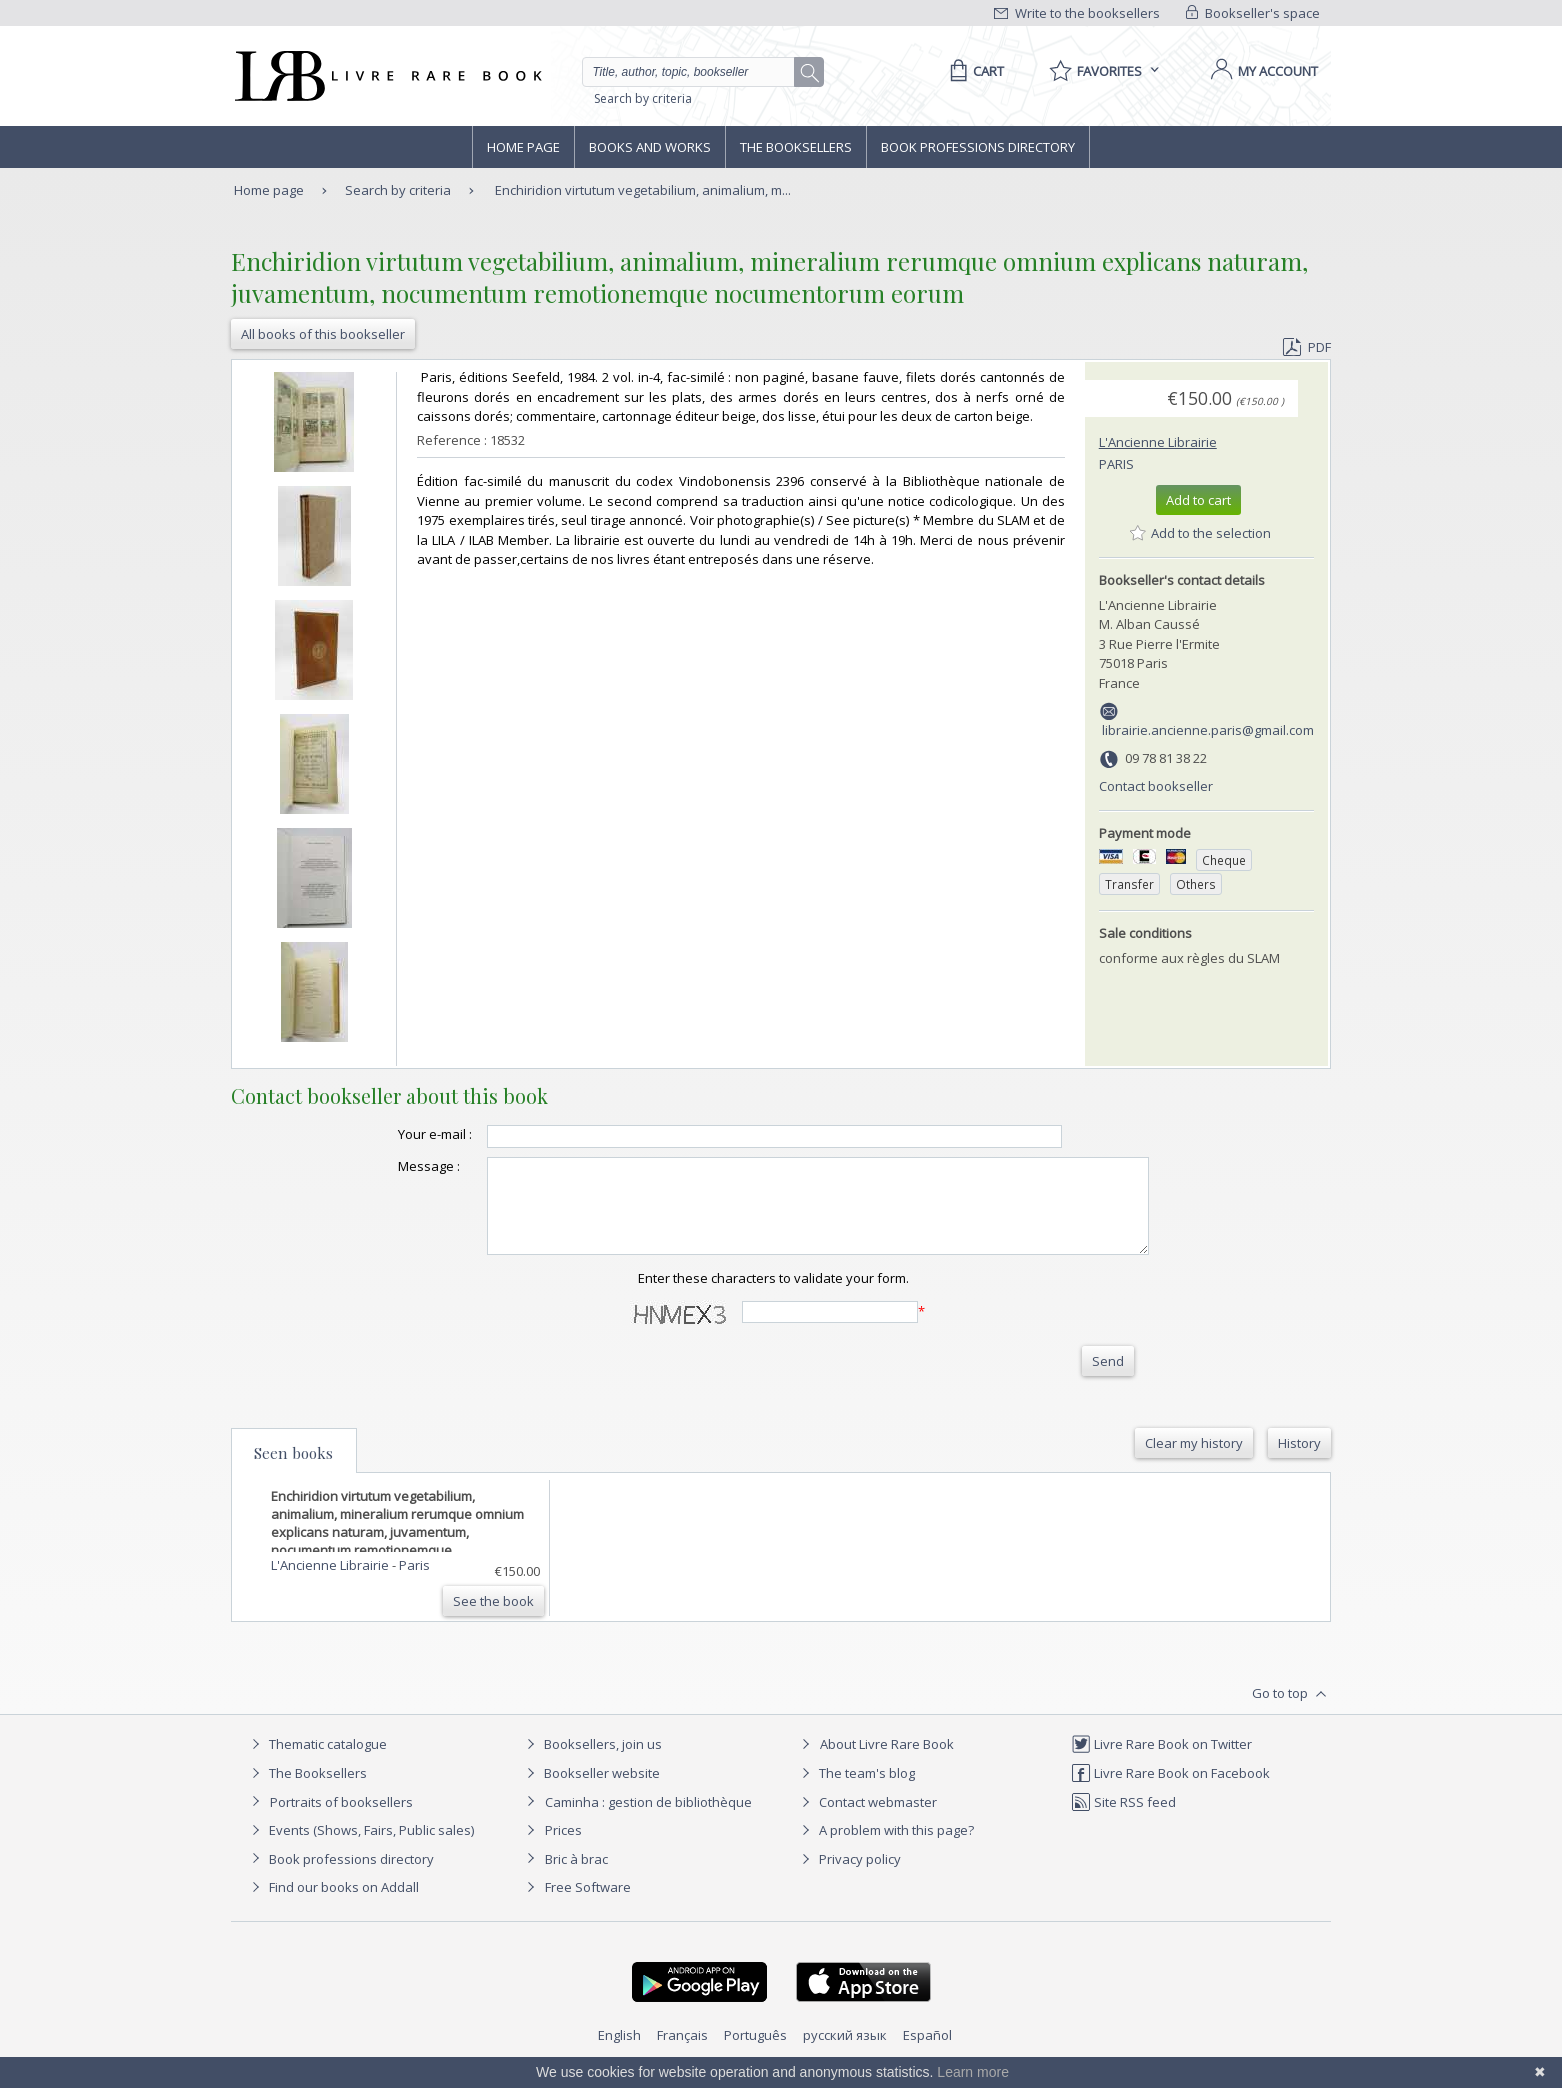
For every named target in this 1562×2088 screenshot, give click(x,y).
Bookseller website (590, 1791)
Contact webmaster (866, 1820)
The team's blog (855, 1791)
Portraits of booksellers (341, 1820)
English (619, 2053)
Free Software (588, 1905)
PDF (1307, 347)
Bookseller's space (1253, 13)
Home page (523, 147)
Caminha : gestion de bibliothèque (648, 1820)
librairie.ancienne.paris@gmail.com (1208, 730)
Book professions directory (978, 147)
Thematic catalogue (316, 1762)
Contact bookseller (1156, 786)
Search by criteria (643, 98)
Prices (563, 1848)
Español (927, 2053)
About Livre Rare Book (887, 1762)
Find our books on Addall (332, 1905)
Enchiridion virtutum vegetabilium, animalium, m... (643, 190)
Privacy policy (848, 1877)
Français (682, 2053)
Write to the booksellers (1077, 13)
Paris (1116, 464)
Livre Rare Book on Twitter (1161, 1762)
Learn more (973, 2072)
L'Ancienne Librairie (1158, 442)
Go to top (1291, 1712)
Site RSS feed (1123, 1820)
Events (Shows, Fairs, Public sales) (360, 1848)
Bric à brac (576, 1877)
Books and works (650, 147)
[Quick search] (697, 72)
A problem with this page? (885, 1848)
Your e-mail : (395, 1134)
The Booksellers (796, 147)
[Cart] (973, 71)
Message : (389, 1166)
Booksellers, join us (591, 1762)
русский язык (845, 2053)
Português (755, 2053)
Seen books (293, 1471)
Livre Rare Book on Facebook (1170, 1791)
